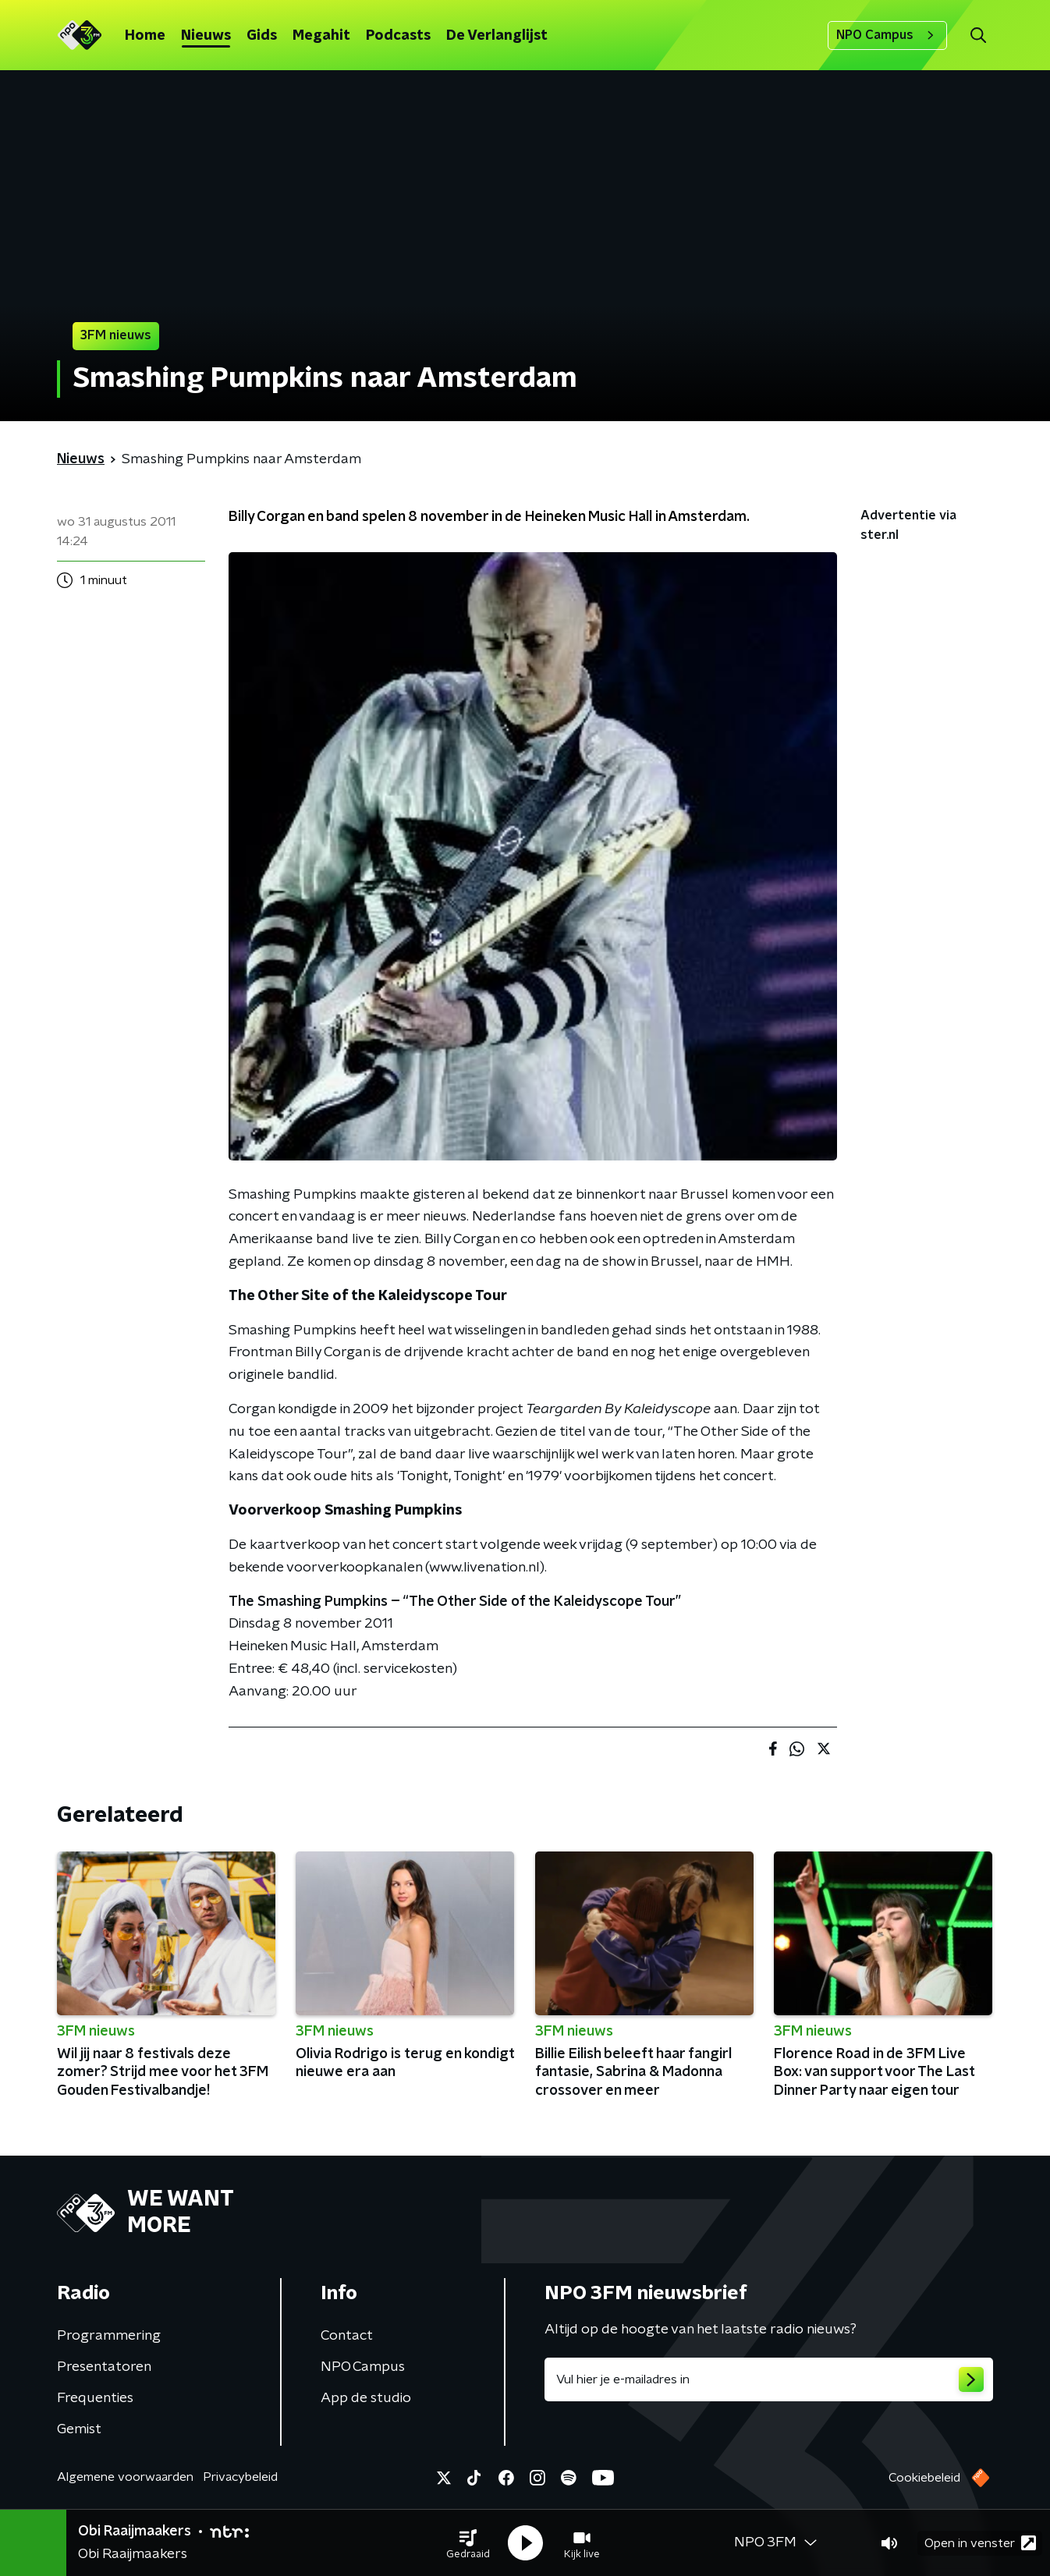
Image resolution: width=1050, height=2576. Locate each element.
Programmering (109, 2336)
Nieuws (206, 36)
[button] (468, 2543)
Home (145, 36)
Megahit (321, 36)
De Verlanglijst (497, 36)
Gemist (79, 2429)
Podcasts (398, 36)
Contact (347, 2336)
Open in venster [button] (980, 2542)
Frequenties (95, 2398)
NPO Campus (887, 35)
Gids (262, 36)
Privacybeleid (240, 2477)
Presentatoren (104, 2367)
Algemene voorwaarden (125, 2477)
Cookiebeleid (924, 2477)
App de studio (366, 2398)
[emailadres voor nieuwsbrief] (769, 2379)
